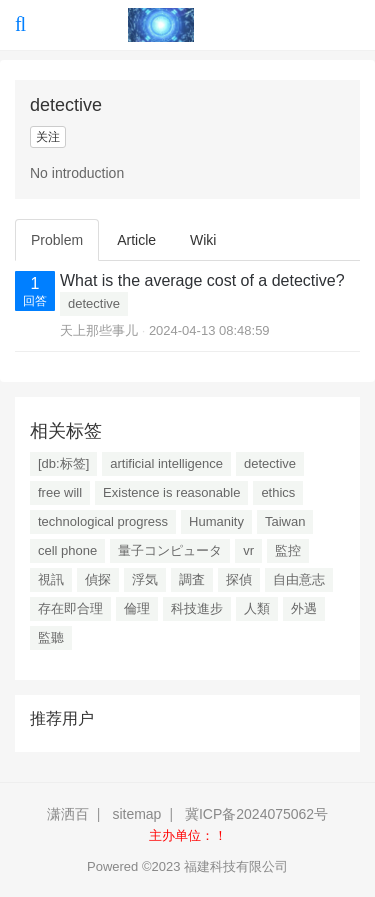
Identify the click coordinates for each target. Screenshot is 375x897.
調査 (192, 579)
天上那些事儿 (99, 330)
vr (248, 550)
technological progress (103, 521)
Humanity (216, 521)
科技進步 (197, 608)
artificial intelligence (166, 463)
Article (136, 240)
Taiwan (285, 521)
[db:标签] (63, 463)
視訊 (51, 579)
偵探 (98, 579)
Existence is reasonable (171, 492)
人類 (257, 608)
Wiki (203, 240)
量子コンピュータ (170, 550)
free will (60, 492)
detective (94, 303)
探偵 (239, 579)
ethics (278, 492)
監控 (288, 550)
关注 (48, 137)
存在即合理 (70, 608)
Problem (57, 240)
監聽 (51, 637)
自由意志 (299, 579)
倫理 (137, 608)
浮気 (145, 579)
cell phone (67, 550)
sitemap (136, 814)
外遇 (304, 608)
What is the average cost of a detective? (202, 280)
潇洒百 (68, 814)
